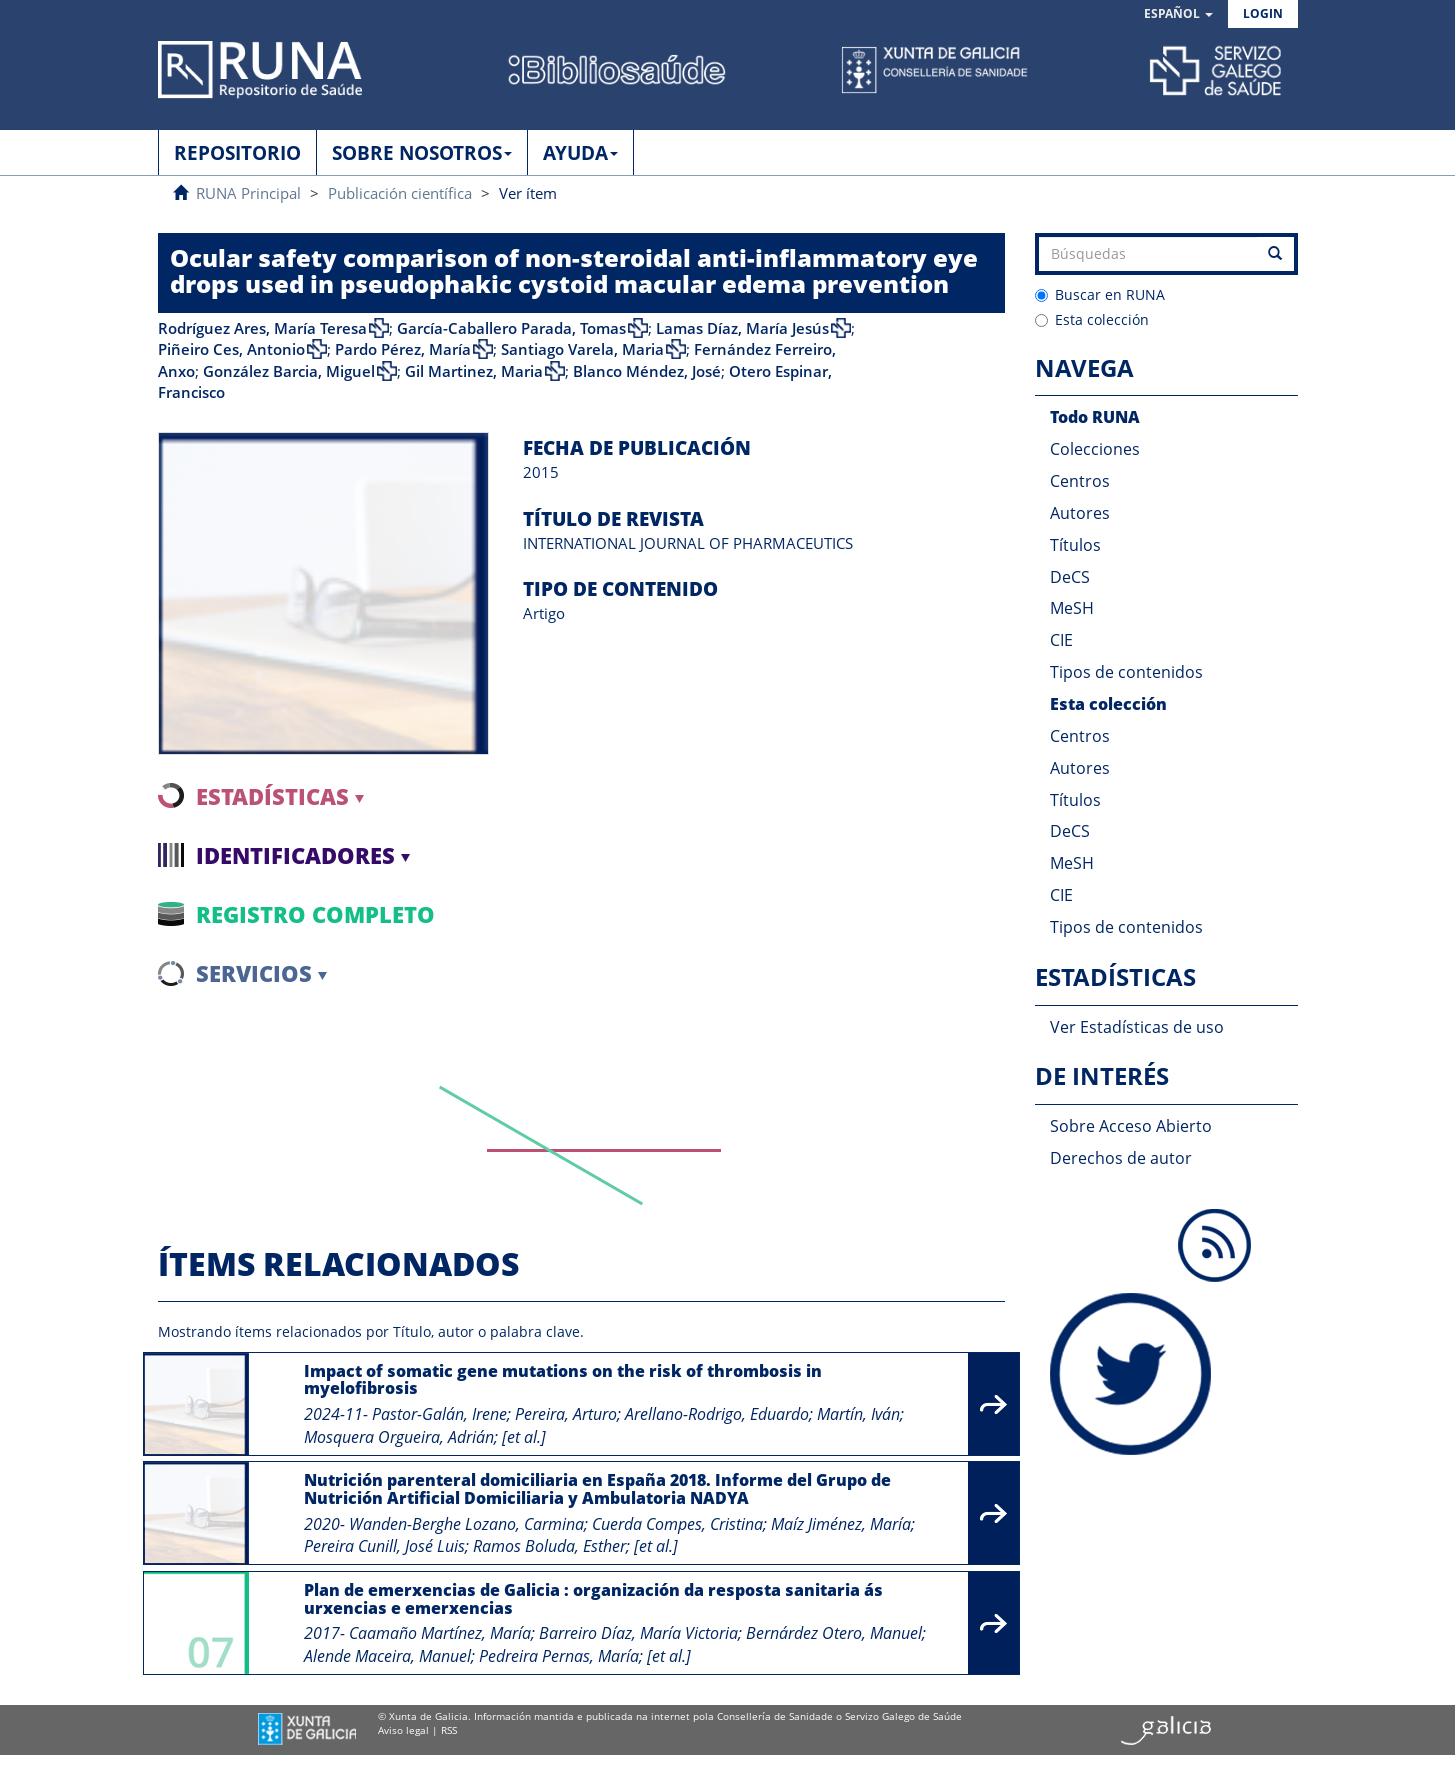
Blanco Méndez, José (647, 371)
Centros (1080, 481)
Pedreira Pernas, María (559, 1656)
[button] (1178, 14)
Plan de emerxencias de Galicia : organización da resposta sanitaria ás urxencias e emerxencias (593, 1599)
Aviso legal (403, 1730)
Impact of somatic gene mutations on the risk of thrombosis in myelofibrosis (563, 1380)
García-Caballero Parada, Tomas (511, 328)
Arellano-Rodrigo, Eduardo (717, 1414)
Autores (1080, 513)
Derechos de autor (1121, 1158)
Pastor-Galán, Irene (439, 1414)
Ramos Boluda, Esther (549, 1546)
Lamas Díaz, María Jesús (742, 328)
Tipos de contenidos (1126, 672)
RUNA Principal (248, 193)
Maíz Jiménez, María (841, 1524)
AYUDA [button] (580, 153)
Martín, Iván (858, 1414)
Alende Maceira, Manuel (387, 1656)
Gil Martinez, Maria (474, 371)
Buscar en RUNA (1100, 294)
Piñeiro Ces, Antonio (231, 349)
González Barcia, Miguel (289, 371)
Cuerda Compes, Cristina (677, 1524)
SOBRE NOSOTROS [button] (422, 153)
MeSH (1072, 608)
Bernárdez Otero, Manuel (834, 1633)
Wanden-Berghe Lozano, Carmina (466, 1524)
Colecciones (1095, 449)
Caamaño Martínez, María (440, 1633)
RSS (449, 1730)
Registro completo (315, 914)
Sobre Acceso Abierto (1131, 1126)
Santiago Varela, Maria (582, 349)
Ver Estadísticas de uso (1137, 1027)
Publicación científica (400, 193)
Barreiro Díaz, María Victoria (638, 1633)
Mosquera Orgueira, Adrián (399, 1437)
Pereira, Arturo (566, 1414)
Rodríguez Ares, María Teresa (262, 328)
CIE (1061, 640)
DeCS (1070, 577)
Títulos (1075, 545)
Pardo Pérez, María (403, 349)
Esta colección (1092, 319)
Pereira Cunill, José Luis (384, 1546)
